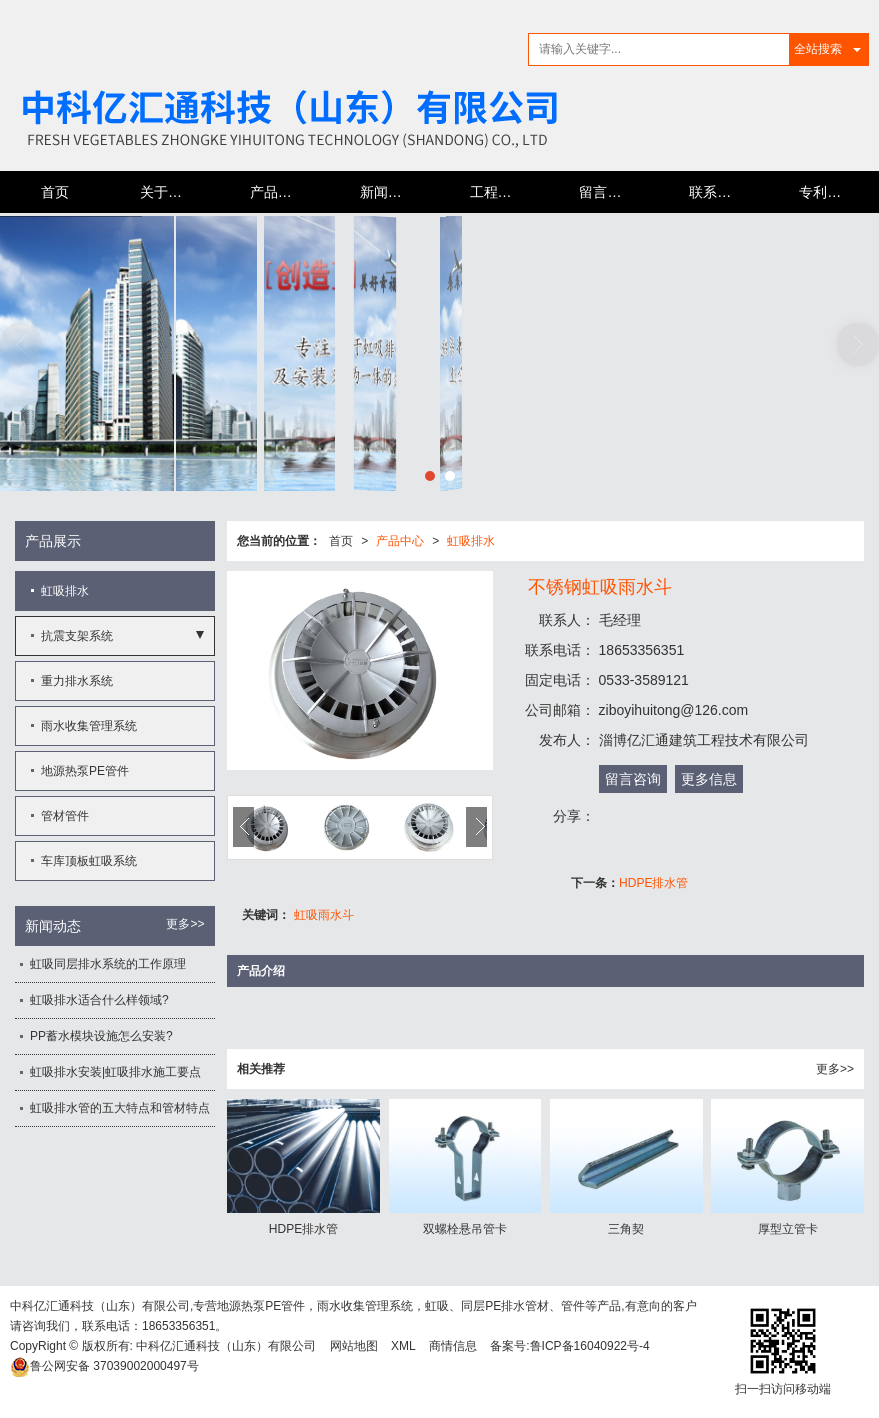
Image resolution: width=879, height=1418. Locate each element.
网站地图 (354, 1346)
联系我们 (717, 192)
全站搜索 (818, 49)
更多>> (835, 1069)
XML (403, 1346)
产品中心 (278, 192)
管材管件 (65, 816)
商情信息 (453, 1346)
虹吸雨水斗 (324, 915)
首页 (55, 192)
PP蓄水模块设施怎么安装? (101, 1036)
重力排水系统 (77, 681)
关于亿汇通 (175, 192)
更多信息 (709, 779)
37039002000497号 (104, 1366)
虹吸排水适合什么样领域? (99, 1000)
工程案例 (498, 192)
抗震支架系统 (77, 636)
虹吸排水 (471, 541)
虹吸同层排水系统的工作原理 (108, 964)
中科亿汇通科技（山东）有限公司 (226, 1346)
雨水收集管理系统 (89, 726)
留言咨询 (633, 779)
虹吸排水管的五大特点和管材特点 (120, 1108)
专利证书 (827, 192)
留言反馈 (607, 192)
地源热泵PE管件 (85, 771)
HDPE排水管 (653, 883)
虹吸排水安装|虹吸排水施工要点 (115, 1072)
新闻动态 (388, 192)
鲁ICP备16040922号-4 (590, 1346)
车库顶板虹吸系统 (89, 861)
